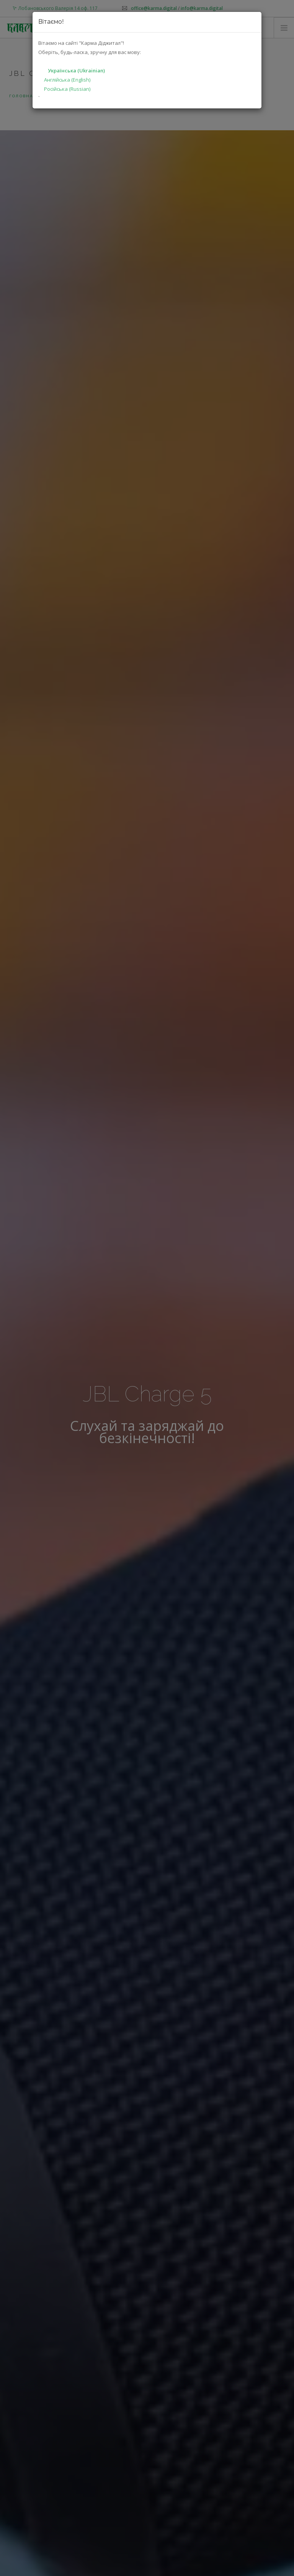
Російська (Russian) (67, 88)
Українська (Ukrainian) (76, 70)
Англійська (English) (67, 79)
